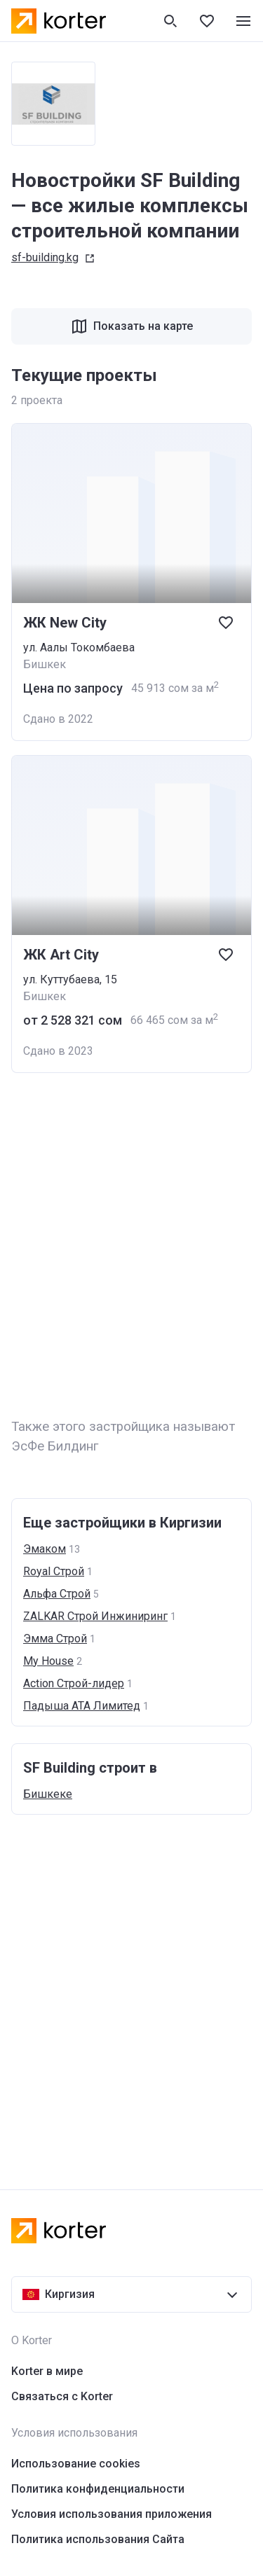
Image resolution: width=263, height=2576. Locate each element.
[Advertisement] (131, 1246)
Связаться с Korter (62, 2396)
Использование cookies (75, 2463)
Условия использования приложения (111, 2514)
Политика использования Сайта (97, 2539)
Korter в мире (47, 2371)
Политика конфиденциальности (97, 2488)
